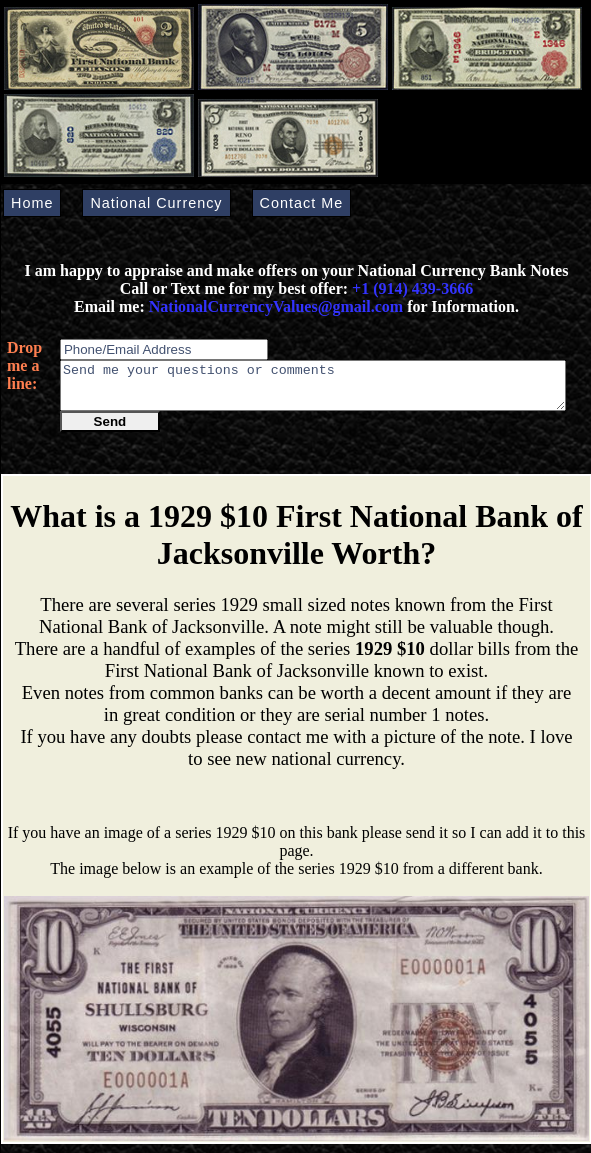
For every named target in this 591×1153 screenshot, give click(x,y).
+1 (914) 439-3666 (412, 288)
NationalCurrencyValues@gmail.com (274, 306)
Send (110, 430)
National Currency (156, 203)
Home (32, 203)
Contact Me (302, 203)
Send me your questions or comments (313, 390)
